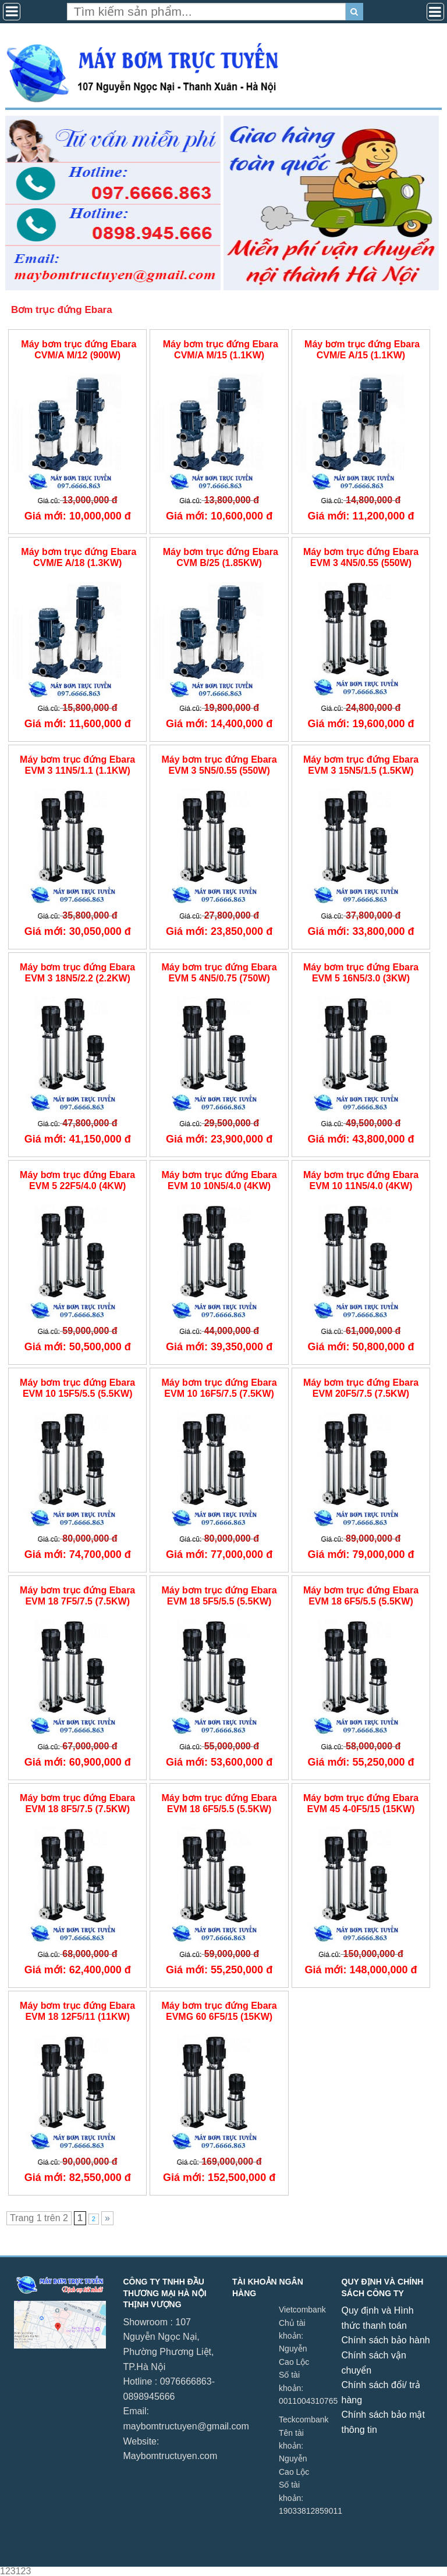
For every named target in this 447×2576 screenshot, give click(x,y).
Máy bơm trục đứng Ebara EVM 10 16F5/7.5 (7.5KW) (219, 1388)
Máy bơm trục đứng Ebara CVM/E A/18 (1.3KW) (78, 557)
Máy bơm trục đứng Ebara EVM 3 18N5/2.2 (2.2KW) (77, 972)
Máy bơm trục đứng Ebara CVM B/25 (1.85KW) (219, 557)
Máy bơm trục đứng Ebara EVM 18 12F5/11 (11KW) (77, 2011)
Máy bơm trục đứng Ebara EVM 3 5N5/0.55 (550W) (219, 765)
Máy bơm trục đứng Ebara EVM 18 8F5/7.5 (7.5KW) (77, 1803)
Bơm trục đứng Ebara (61, 309)
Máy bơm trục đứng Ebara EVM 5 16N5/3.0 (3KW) (360, 972)
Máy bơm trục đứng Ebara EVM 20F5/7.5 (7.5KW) (360, 1388)
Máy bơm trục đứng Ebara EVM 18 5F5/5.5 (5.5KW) (219, 1595)
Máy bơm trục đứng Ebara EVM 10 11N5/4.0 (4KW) (360, 1180)
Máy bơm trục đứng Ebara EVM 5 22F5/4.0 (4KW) (77, 1180)
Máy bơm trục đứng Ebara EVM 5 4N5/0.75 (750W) (219, 972)
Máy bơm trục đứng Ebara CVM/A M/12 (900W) (78, 349)
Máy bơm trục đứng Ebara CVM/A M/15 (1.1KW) (219, 349)
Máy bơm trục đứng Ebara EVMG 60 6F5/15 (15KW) (219, 2011)
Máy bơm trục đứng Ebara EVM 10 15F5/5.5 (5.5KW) (77, 1388)
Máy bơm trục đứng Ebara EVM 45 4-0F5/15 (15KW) (360, 1803)
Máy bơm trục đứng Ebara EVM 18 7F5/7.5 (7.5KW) (77, 1595)
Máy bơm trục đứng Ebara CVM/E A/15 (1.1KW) (361, 349)
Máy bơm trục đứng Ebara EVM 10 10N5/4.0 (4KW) (219, 1180)
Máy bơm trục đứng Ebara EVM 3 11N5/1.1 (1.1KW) (77, 765)
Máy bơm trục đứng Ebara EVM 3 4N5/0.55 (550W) (360, 557)
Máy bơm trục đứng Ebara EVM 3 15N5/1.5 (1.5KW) (360, 765)
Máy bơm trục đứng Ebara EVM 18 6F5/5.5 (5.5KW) (360, 1595)
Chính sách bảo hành (386, 2340)
